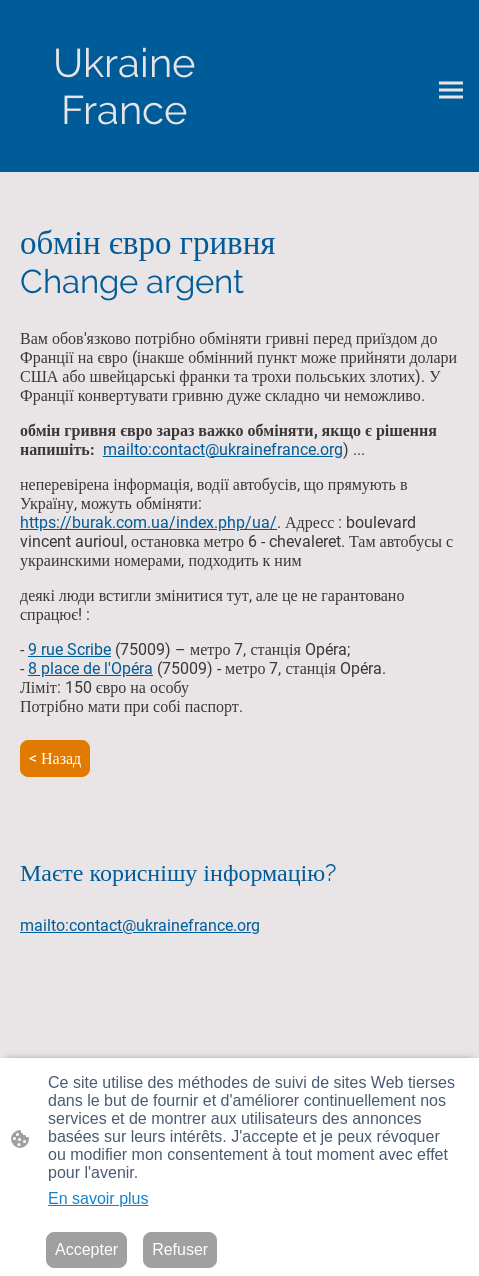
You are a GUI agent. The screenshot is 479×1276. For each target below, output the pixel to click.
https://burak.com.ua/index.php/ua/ (148, 522)
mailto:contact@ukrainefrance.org (223, 449)
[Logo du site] (124, 86)
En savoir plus (98, 1198)
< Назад (55, 758)
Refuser (180, 1249)
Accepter (86, 1249)
